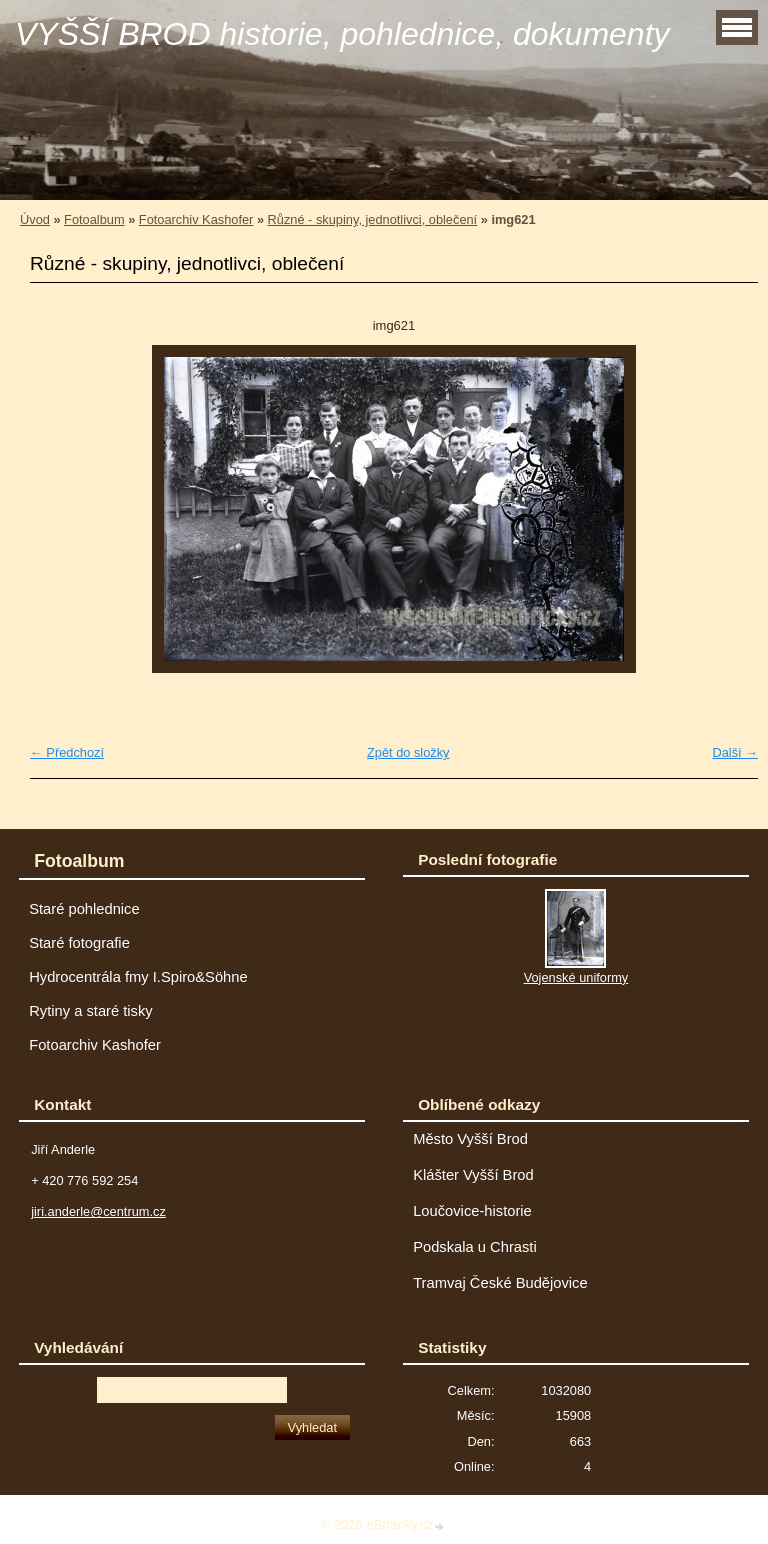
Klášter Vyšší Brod (473, 1175)
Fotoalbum (94, 219)
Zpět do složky (408, 752)
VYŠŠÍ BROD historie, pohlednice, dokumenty (342, 34)
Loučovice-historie (472, 1211)
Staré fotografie (79, 943)
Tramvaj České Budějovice (500, 1283)
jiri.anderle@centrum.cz (98, 1211)
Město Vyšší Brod (470, 1139)
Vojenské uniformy (576, 977)
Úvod (35, 219)
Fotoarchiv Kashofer (196, 219)
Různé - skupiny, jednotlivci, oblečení (373, 219)
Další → (735, 752)
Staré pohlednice (84, 909)
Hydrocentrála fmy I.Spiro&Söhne (138, 977)
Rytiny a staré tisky (91, 1011)
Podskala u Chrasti (475, 1247)
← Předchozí (67, 752)
